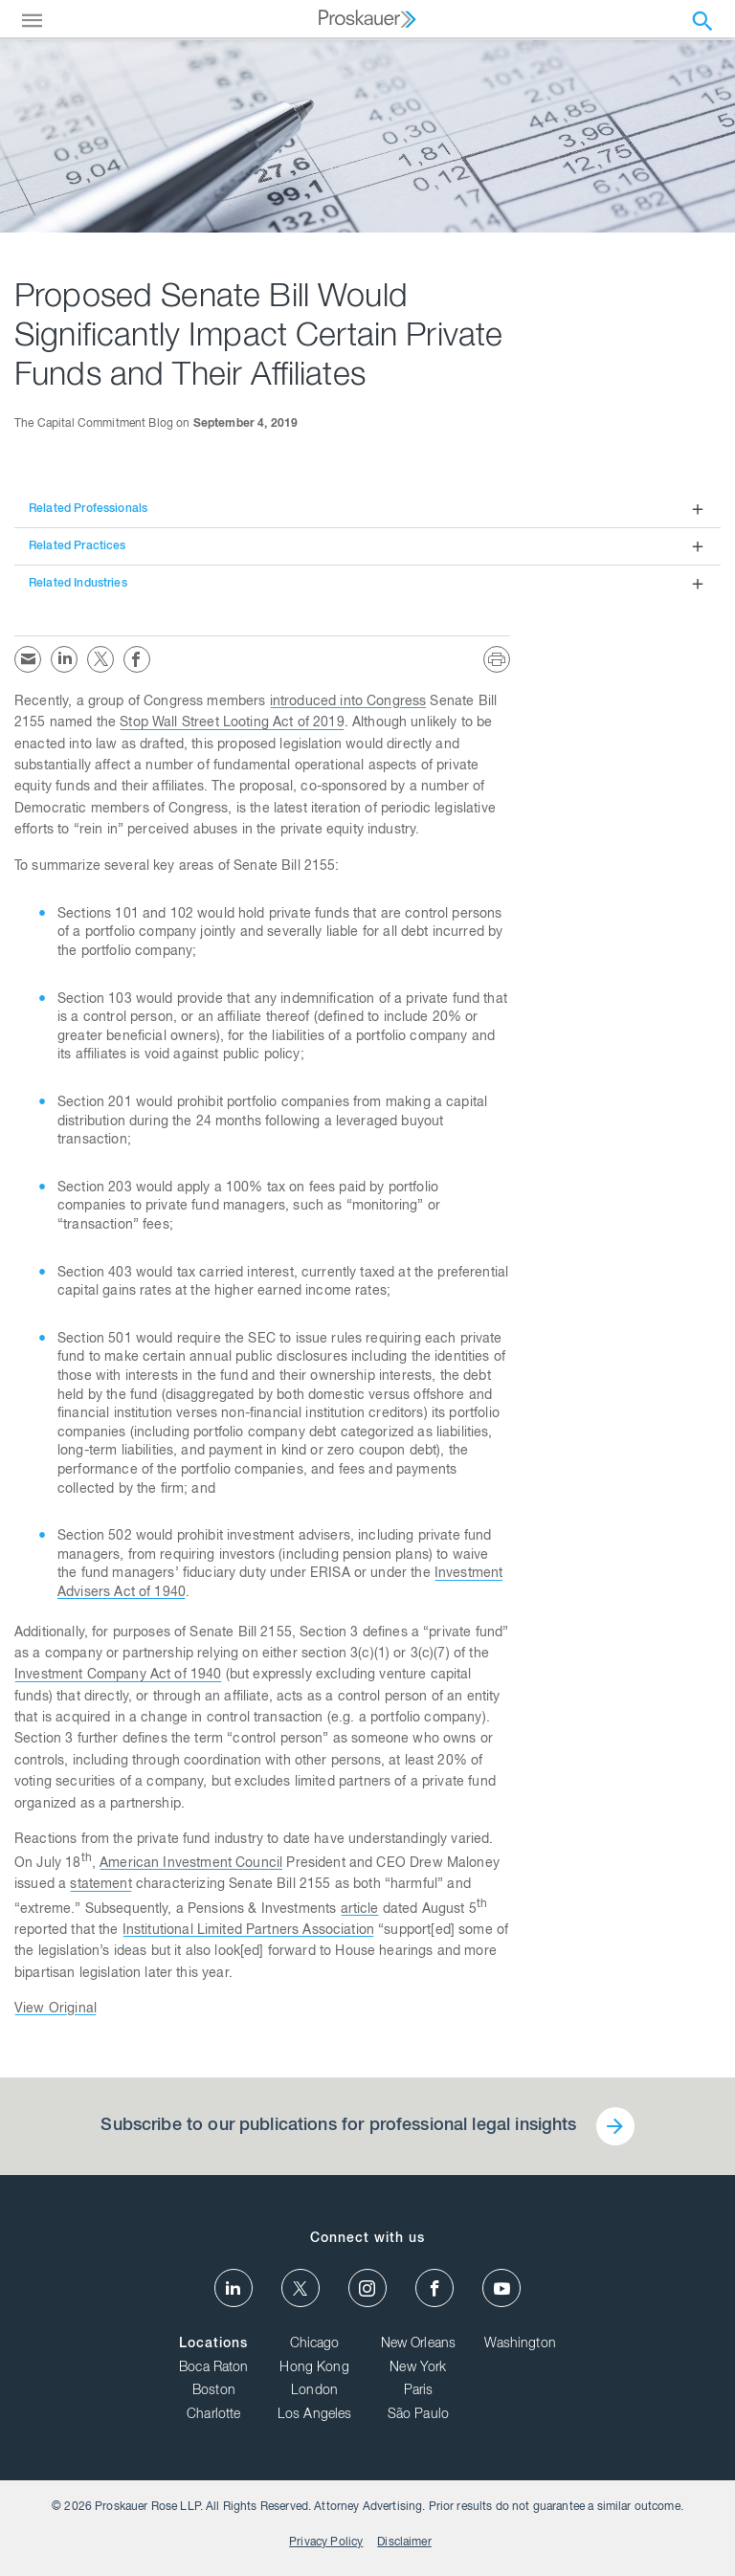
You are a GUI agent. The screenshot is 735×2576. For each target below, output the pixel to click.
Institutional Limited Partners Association (248, 1931)
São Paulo (418, 2415)
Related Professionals (88, 509)
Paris (419, 2391)
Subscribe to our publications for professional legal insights (338, 2126)
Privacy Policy (326, 2542)
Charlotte (213, 2415)
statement (100, 1885)
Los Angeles (315, 2415)
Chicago (315, 2344)
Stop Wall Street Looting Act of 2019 (232, 723)
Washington (520, 2344)
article (360, 1910)
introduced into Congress (348, 702)
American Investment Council (191, 1864)
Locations (213, 2344)
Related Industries (78, 583)
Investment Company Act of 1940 (118, 1675)
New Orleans (419, 2344)
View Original (55, 2009)
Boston (213, 2391)
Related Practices (77, 546)
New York (418, 2368)
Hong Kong (313, 2368)
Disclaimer (404, 2542)
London (314, 2391)
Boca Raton (214, 2368)
